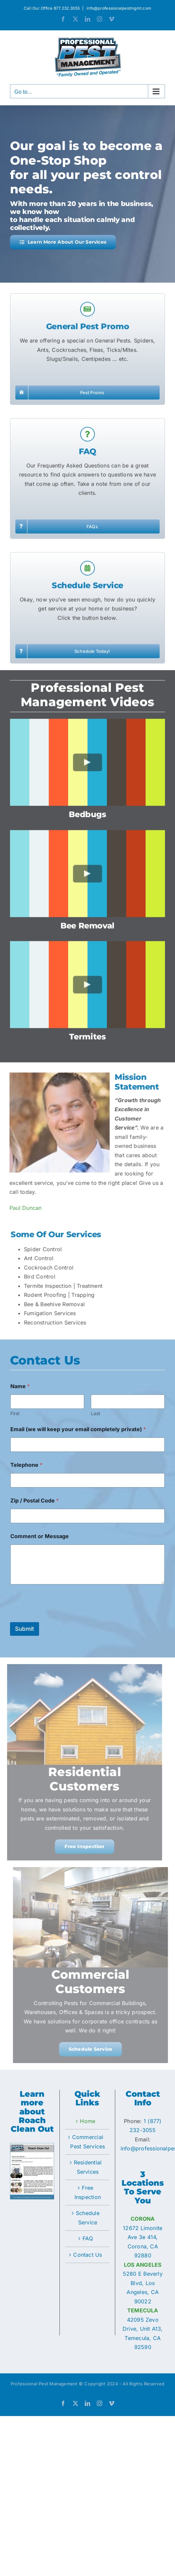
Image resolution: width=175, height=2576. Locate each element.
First (15, 1413)
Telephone (26, 1465)
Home (87, 2121)
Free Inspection (87, 2192)
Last (95, 1413)
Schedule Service (88, 2218)
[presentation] (61, 1618)
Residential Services (88, 2167)
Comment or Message (39, 1536)
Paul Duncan (19, 1208)
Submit (24, 1628)
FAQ (87, 2238)
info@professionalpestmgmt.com (118, 8)
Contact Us (87, 2254)
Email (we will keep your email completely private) (78, 1429)
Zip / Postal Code (34, 1500)
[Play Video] (87, 768)
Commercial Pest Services (87, 2142)
